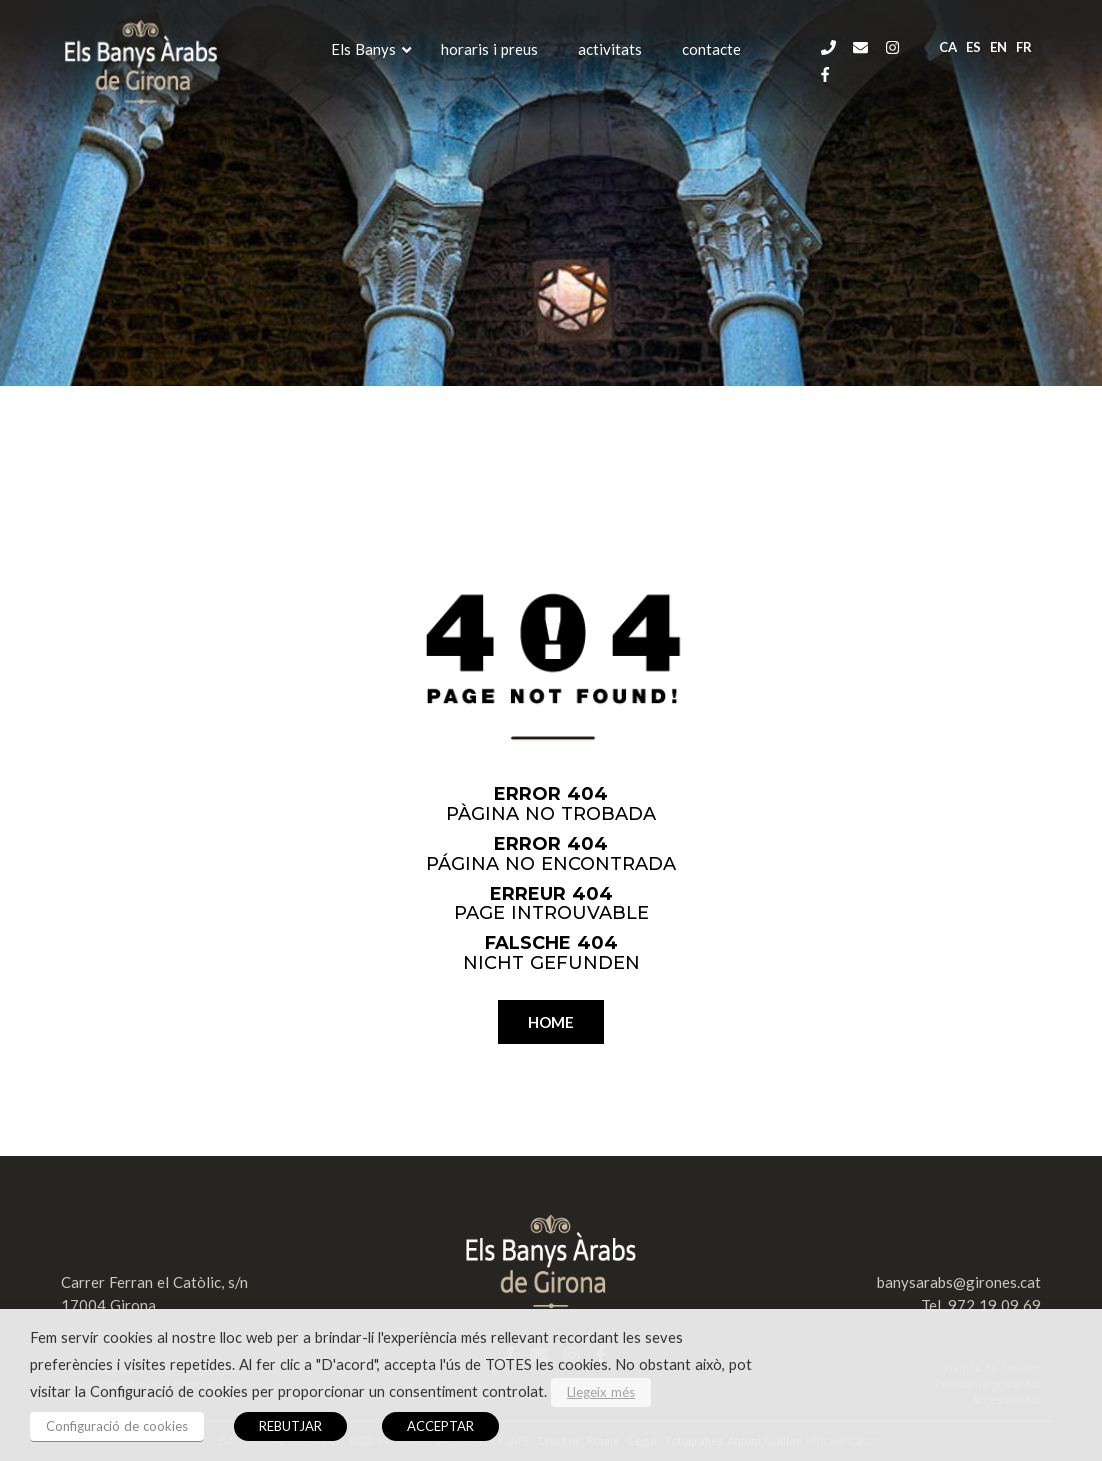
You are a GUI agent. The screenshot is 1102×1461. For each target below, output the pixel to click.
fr (1024, 47)
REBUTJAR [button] (290, 1426)
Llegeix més (601, 1392)
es (973, 47)
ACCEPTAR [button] (440, 1426)
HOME (551, 1022)
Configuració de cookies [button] (117, 1426)
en (998, 47)
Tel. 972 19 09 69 (981, 1305)
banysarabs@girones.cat (959, 1282)
